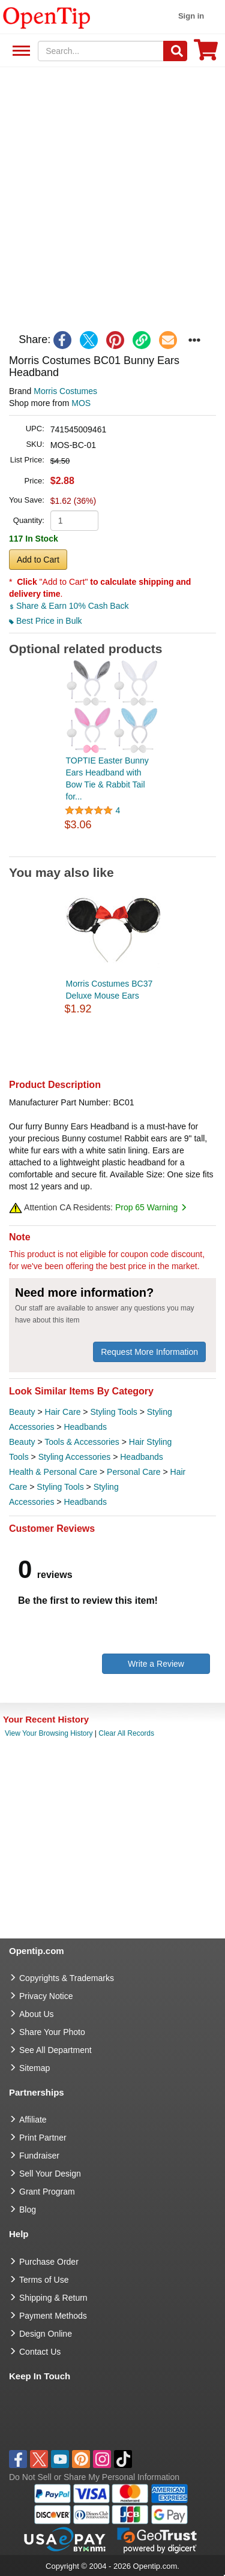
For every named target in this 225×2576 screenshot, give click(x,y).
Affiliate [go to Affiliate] (33, 2119)
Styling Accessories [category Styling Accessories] (74, 1457)
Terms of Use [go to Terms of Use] (43, 2280)
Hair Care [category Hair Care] (63, 1412)
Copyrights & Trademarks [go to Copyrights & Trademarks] (66, 1978)
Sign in (191, 15)
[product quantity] (74, 520)
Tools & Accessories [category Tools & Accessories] (81, 1442)
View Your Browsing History (49, 1733)
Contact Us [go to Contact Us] (40, 2351)
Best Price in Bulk (45, 621)
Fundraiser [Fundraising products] (39, 2155)
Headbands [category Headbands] (85, 1427)
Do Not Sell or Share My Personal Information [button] (94, 2477)
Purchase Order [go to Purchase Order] (49, 2262)
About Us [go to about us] (36, 2014)
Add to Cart (38, 559)
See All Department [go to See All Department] (55, 2050)
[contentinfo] (47, 17)
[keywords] (101, 51)
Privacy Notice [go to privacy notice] (46, 1996)
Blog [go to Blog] (27, 2209)
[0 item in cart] (206, 54)
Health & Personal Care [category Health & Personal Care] (53, 1472)
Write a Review (156, 1664)
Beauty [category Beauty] (22, 1412)
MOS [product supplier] (81, 403)
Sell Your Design (50, 2173)
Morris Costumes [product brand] (65, 391)
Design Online (45, 2333)
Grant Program (47, 2191)
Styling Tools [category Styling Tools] (113, 1412)
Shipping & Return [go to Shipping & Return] (53, 2298)
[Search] (175, 51)
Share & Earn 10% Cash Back (68, 606)
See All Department (19, 51)
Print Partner (43, 2137)
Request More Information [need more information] (149, 1352)
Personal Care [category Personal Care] (134, 1472)
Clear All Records (126, 1733)
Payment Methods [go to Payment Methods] (53, 2315)
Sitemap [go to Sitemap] (34, 2068)
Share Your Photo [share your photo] (52, 2032)
